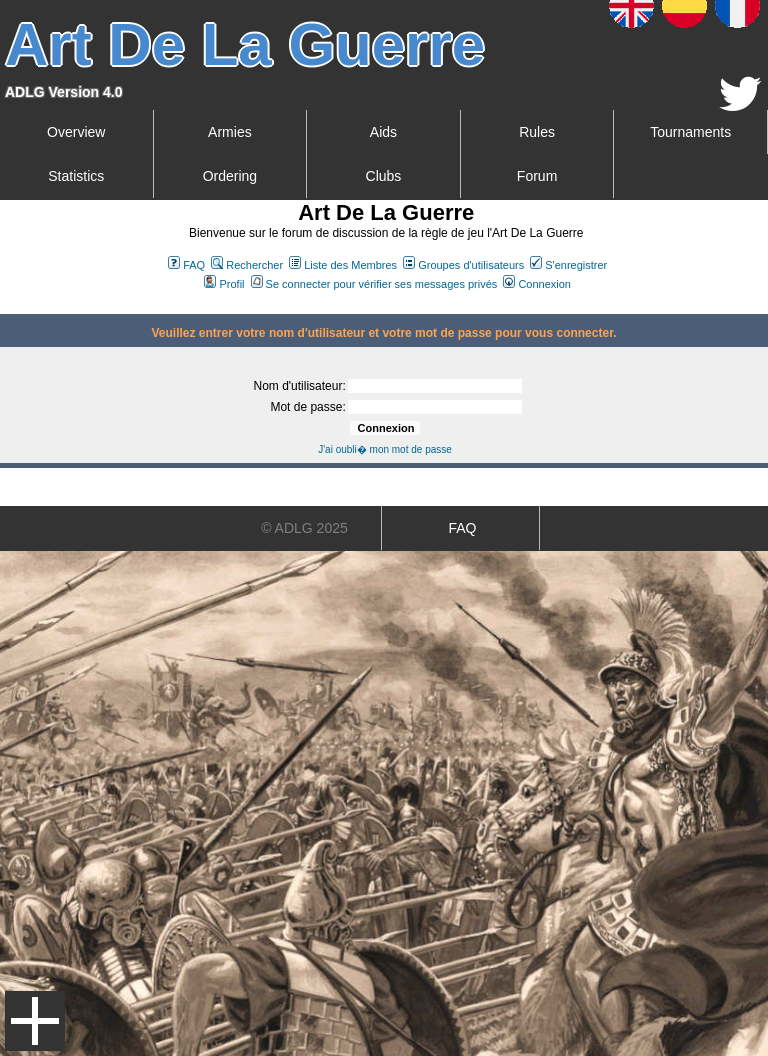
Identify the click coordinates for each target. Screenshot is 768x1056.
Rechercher (247, 265)
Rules (537, 132)
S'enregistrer (568, 265)
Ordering (230, 176)
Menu (35, 1021)
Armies (230, 132)
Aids (383, 132)
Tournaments (690, 132)
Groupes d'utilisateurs (463, 265)
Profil (224, 284)
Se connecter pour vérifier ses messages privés (374, 284)
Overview (76, 132)
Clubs (384, 176)
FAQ (186, 265)
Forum (537, 176)
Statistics (76, 176)
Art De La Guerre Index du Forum (8, 306)
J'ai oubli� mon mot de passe (385, 449)
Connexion (537, 284)
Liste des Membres (343, 265)
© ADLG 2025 (304, 528)
